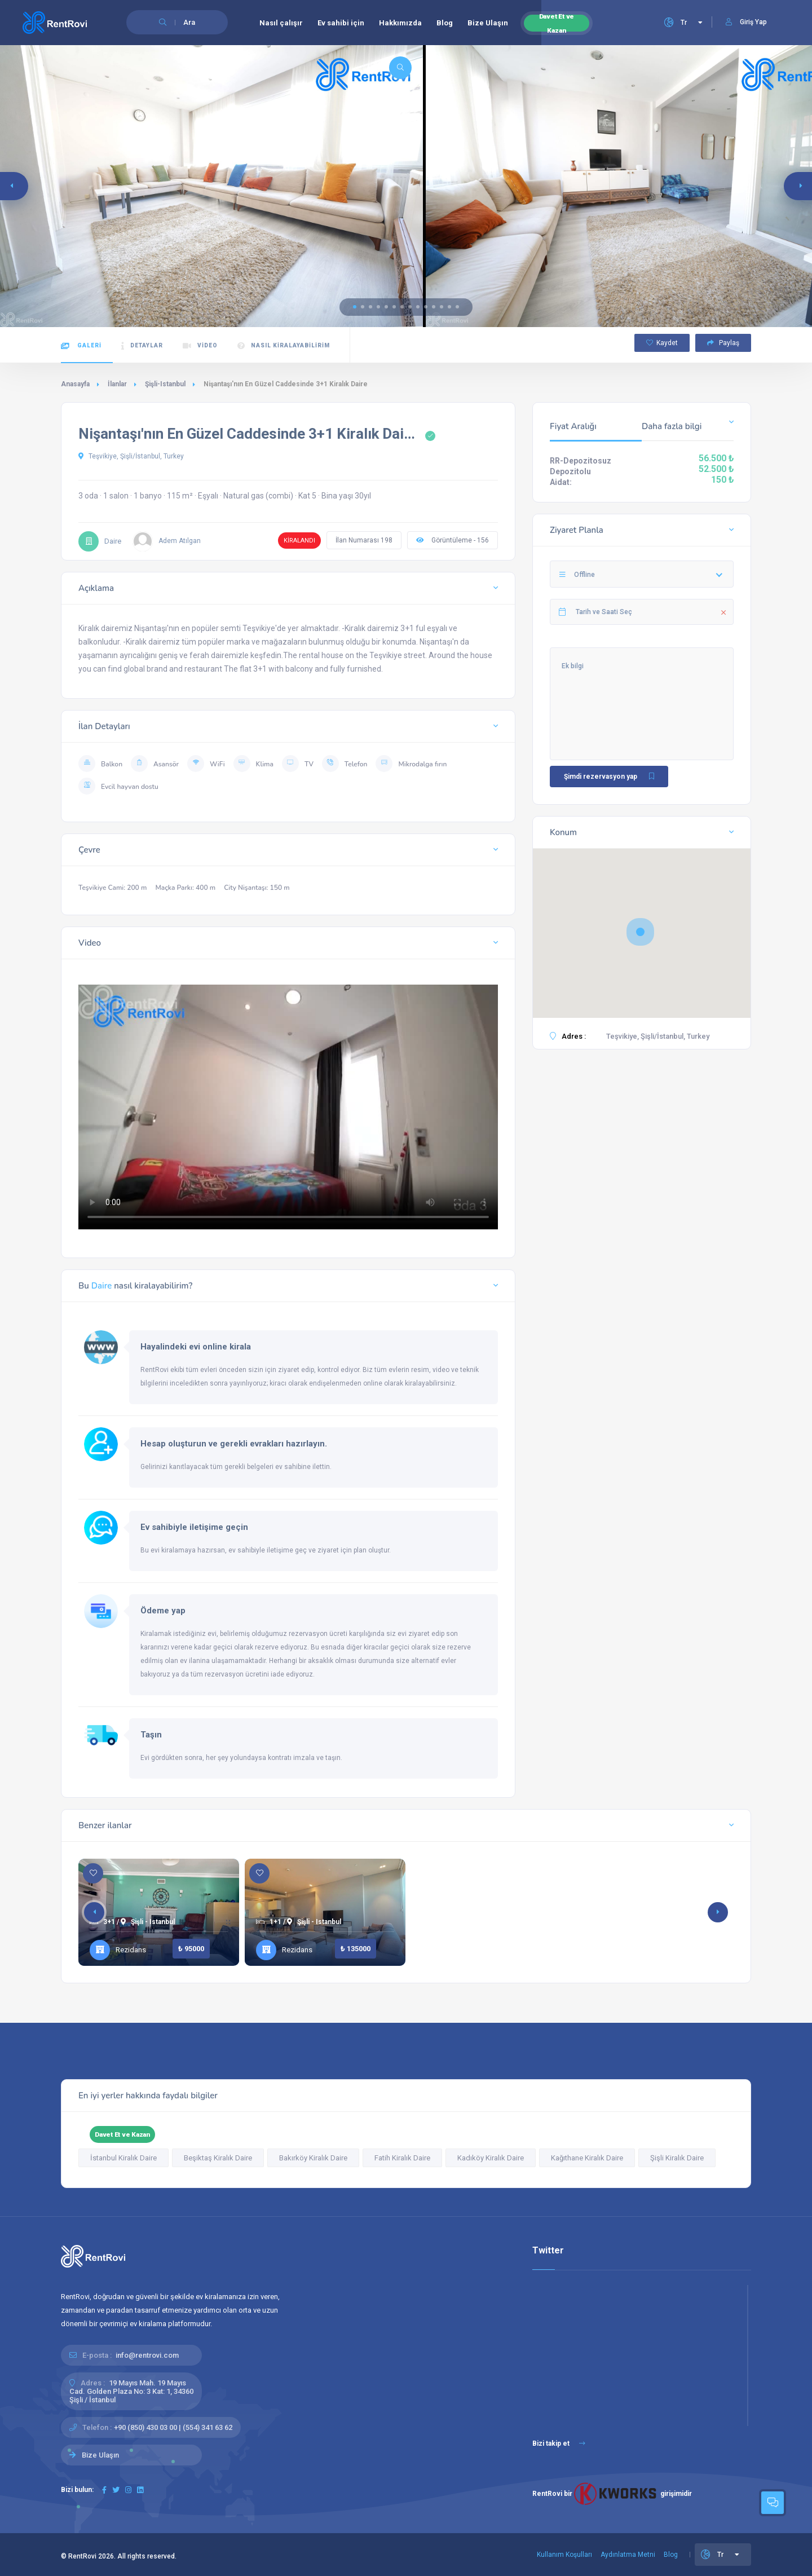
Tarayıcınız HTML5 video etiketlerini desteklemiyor (288, 1102)
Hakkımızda (400, 23)
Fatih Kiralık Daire (402, 2158)
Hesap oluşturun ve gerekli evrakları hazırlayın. (233, 1444)
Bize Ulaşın (487, 23)
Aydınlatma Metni (628, 2555)
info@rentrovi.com (147, 2355)
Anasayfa (75, 384)
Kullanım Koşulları (564, 2555)
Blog (444, 23)
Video (200, 346)
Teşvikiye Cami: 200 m (112, 887)
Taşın (151, 1735)
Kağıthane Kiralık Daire (587, 2158)
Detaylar (142, 346)
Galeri (81, 346)
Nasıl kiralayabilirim (283, 346)
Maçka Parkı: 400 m (185, 887)
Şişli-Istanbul (165, 384)
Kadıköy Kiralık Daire (490, 2158)
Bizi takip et (558, 2443)
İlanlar (117, 384)
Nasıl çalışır (281, 23)
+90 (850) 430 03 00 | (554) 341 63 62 (173, 2427)
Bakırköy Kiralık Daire (313, 2158)
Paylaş (723, 343)
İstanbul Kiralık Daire (123, 2158)
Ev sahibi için (340, 23)
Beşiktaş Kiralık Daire (218, 2158)
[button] (354, 306)
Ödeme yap (163, 1610)
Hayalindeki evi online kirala (195, 1347)
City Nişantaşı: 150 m (257, 887)
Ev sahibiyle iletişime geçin (194, 1527)
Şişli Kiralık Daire (677, 2158)
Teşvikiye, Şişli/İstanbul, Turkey (131, 456)
